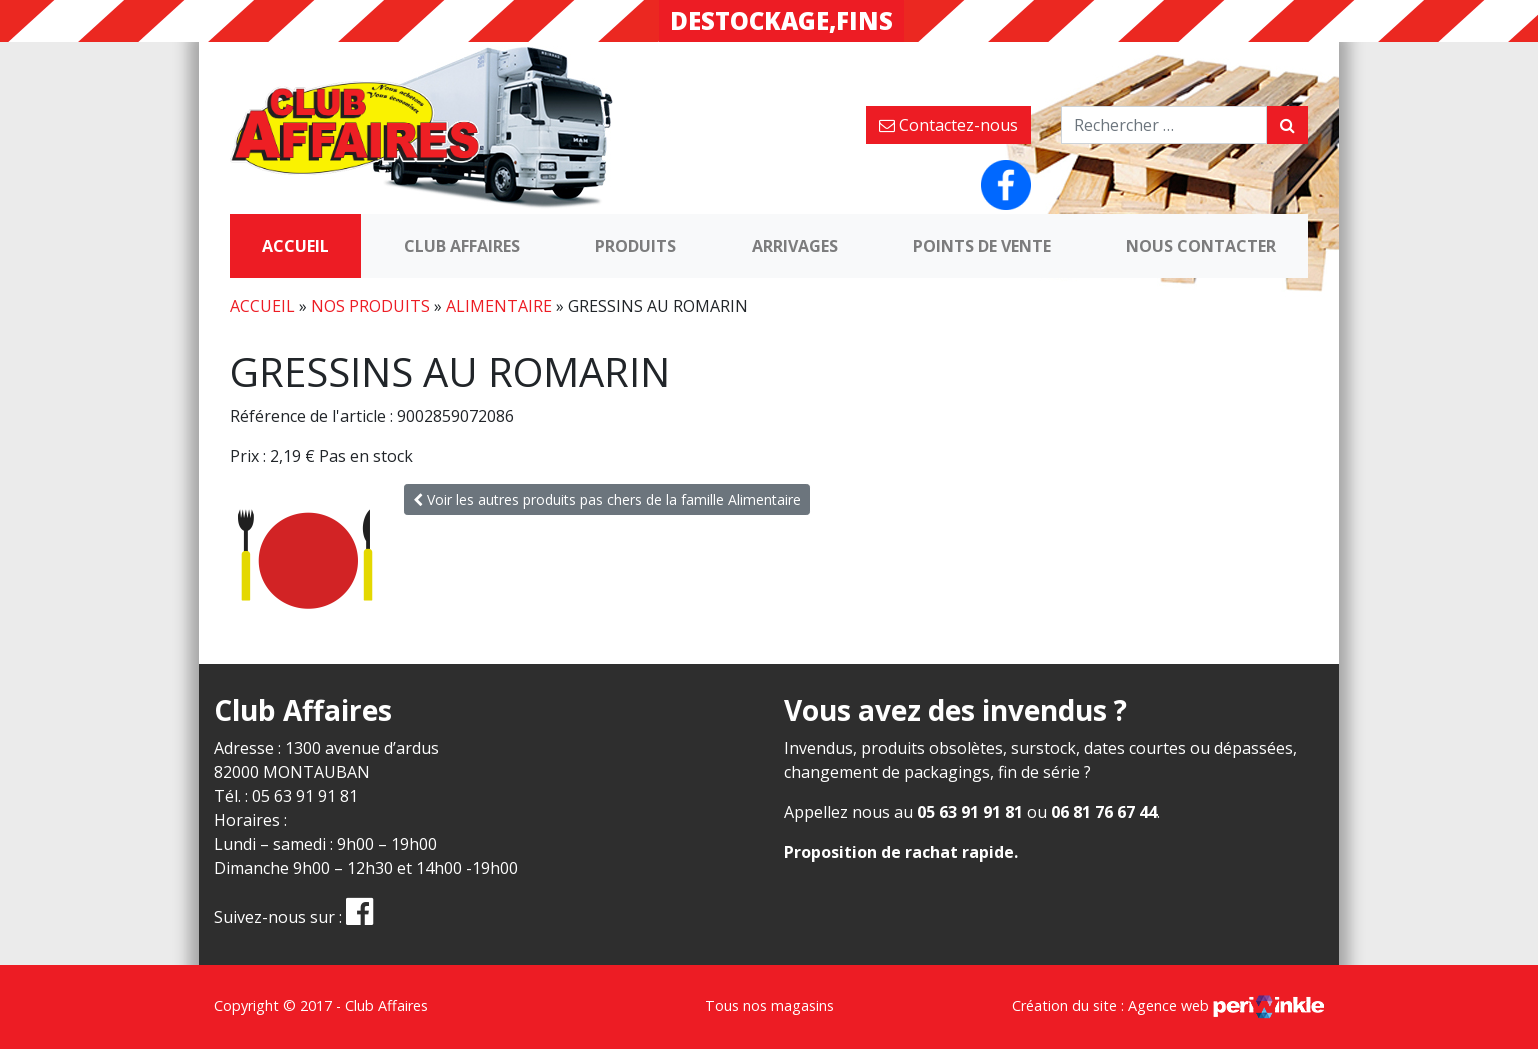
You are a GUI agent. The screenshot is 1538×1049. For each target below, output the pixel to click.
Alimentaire (499, 306)
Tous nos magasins (769, 1005)
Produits (635, 246)
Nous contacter (1201, 246)
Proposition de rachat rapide (899, 852)
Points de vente (982, 246)
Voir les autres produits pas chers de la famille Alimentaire (607, 499)
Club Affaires (462, 246)
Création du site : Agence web (1168, 1005)
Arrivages (795, 246)
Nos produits (370, 306)
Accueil (295, 246)
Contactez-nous (948, 125)
